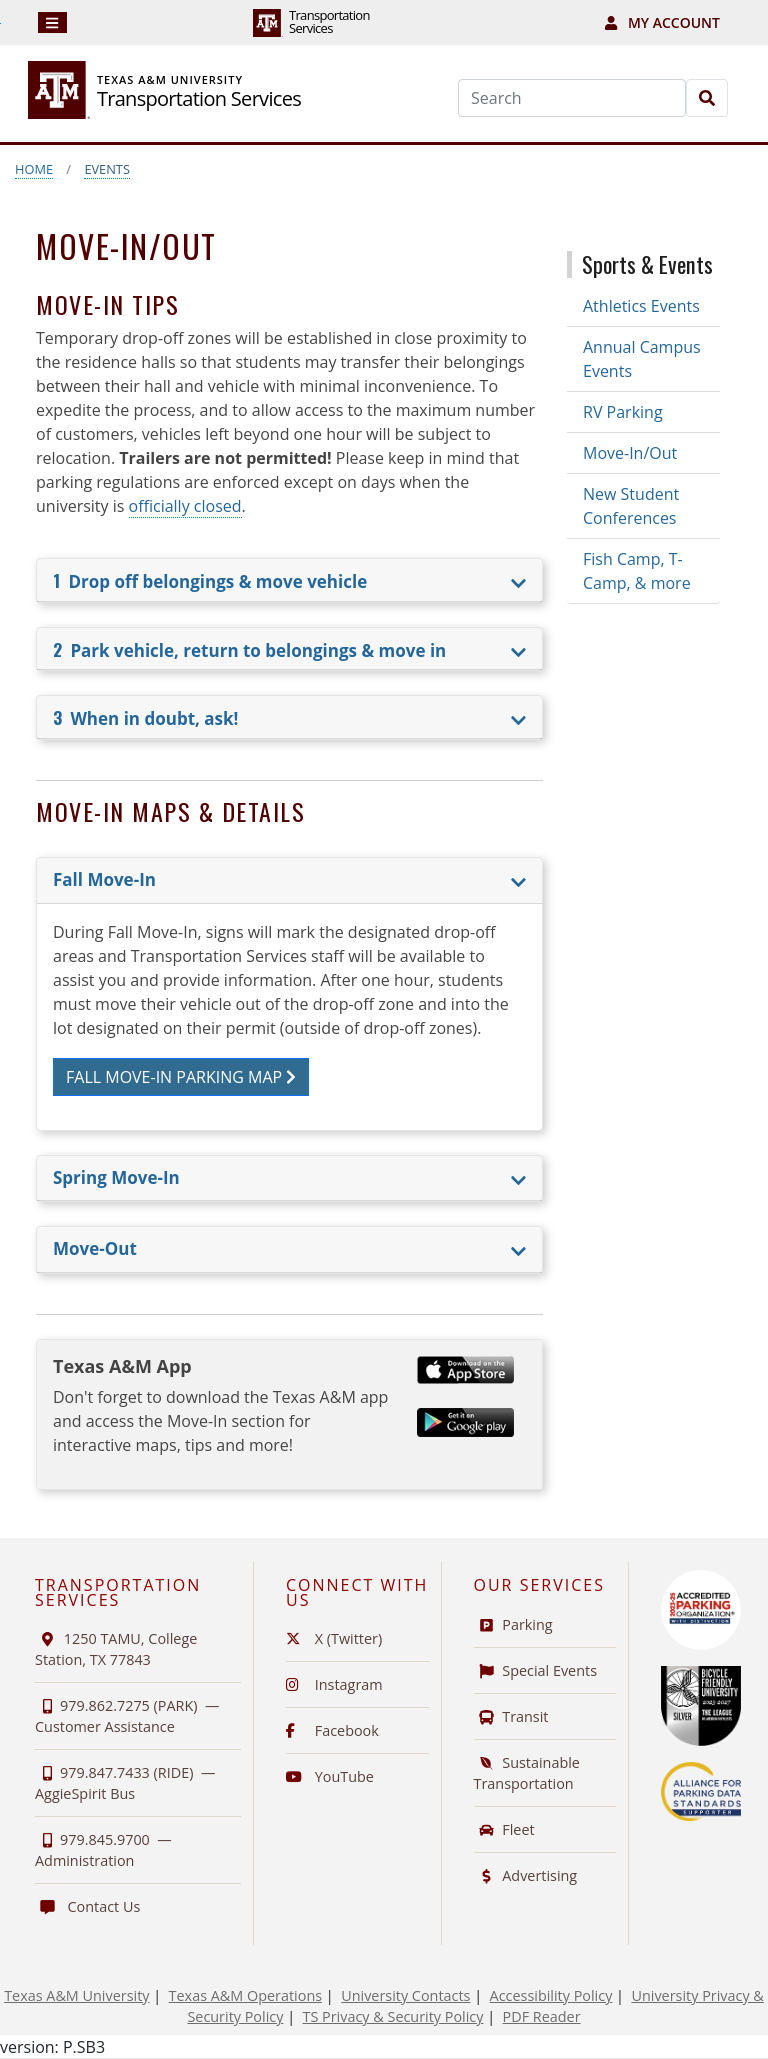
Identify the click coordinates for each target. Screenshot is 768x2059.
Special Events (536, 1670)
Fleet (504, 1829)
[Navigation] (52, 22)
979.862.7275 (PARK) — (127, 1716)
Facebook (332, 1730)
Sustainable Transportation (527, 1773)
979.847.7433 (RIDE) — (125, 1783)
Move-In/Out (630, 453)
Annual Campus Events (642, 359)
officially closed (185, 506)
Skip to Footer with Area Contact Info (0, 23)
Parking (513, 1624)
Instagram (334, 1684)
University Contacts (405, 1995)
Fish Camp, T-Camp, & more (637, 571)
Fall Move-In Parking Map (181, 1077)
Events (107, 169)
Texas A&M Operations (245, 1995)
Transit (511, 1716)
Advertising (526, 1875)
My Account (662, 22)
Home (34, 169)
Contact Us (87, 1906)
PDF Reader (542, 2016)
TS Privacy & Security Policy (393, 2016)
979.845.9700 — (103, 1850)
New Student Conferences (631, 506)
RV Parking (623, 412)
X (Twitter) (334, 1638)
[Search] (572, 98)
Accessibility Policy (551, 1995)
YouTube (330, 1776)
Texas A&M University (76, 1995)
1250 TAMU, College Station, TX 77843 (116, 1649)
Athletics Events (641, 306)
